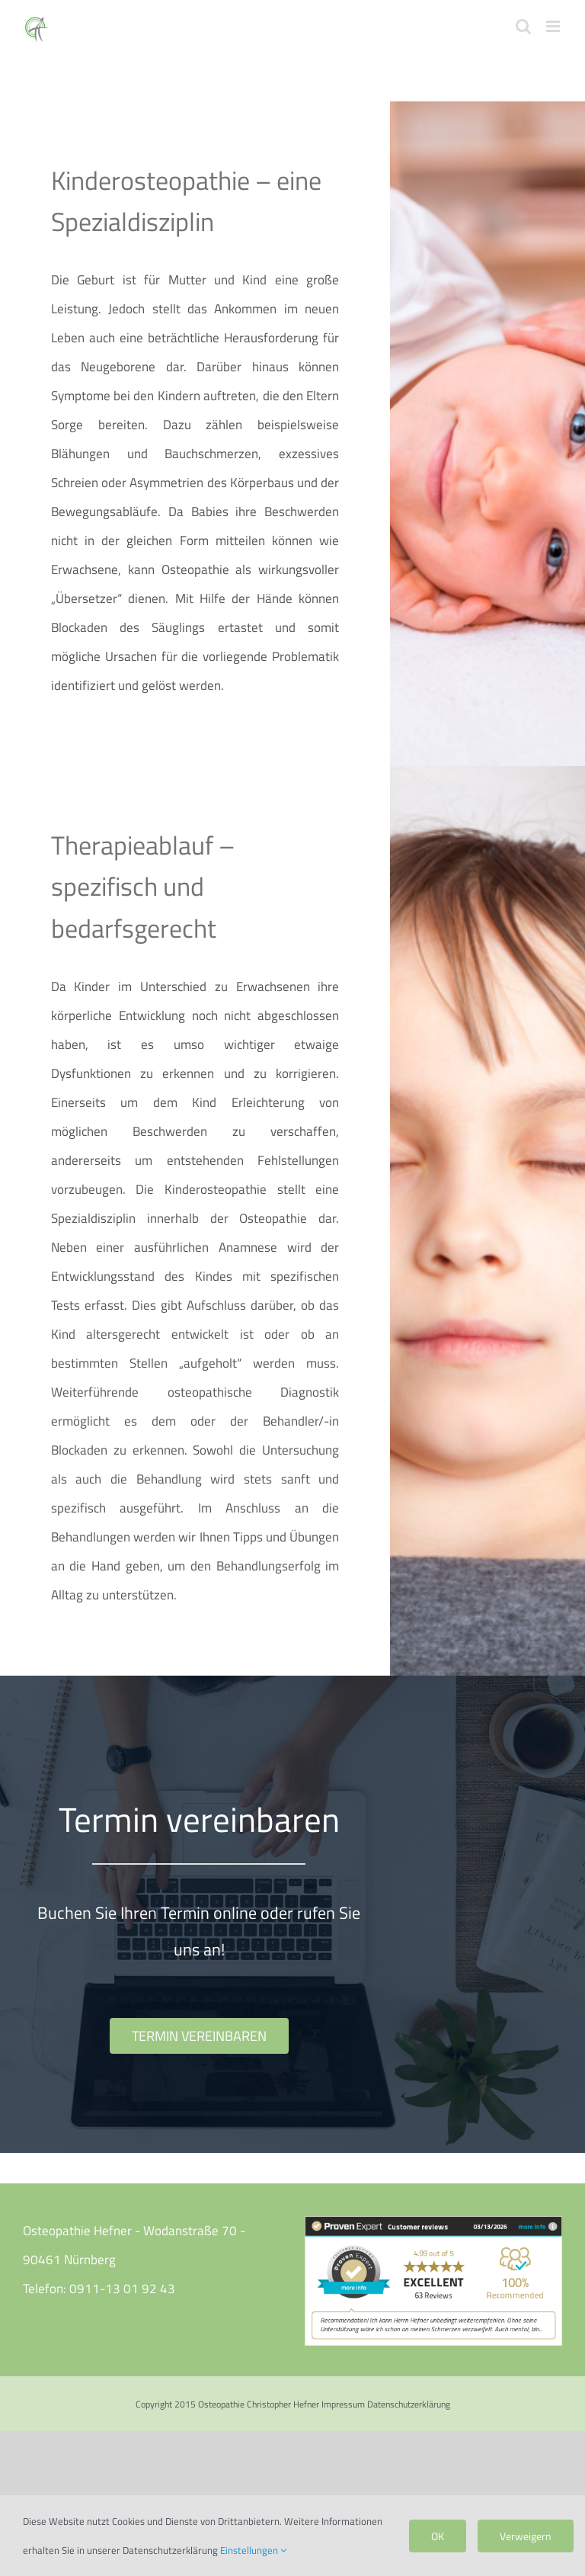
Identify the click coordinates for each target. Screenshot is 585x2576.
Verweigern (525, 2536)
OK (437, 2536)
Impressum (343, 2404)
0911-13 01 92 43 (122, 2289)
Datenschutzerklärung (408, 2404)
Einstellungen (253, 2550)
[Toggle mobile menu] (554, 26)
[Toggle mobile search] (523, 26)
